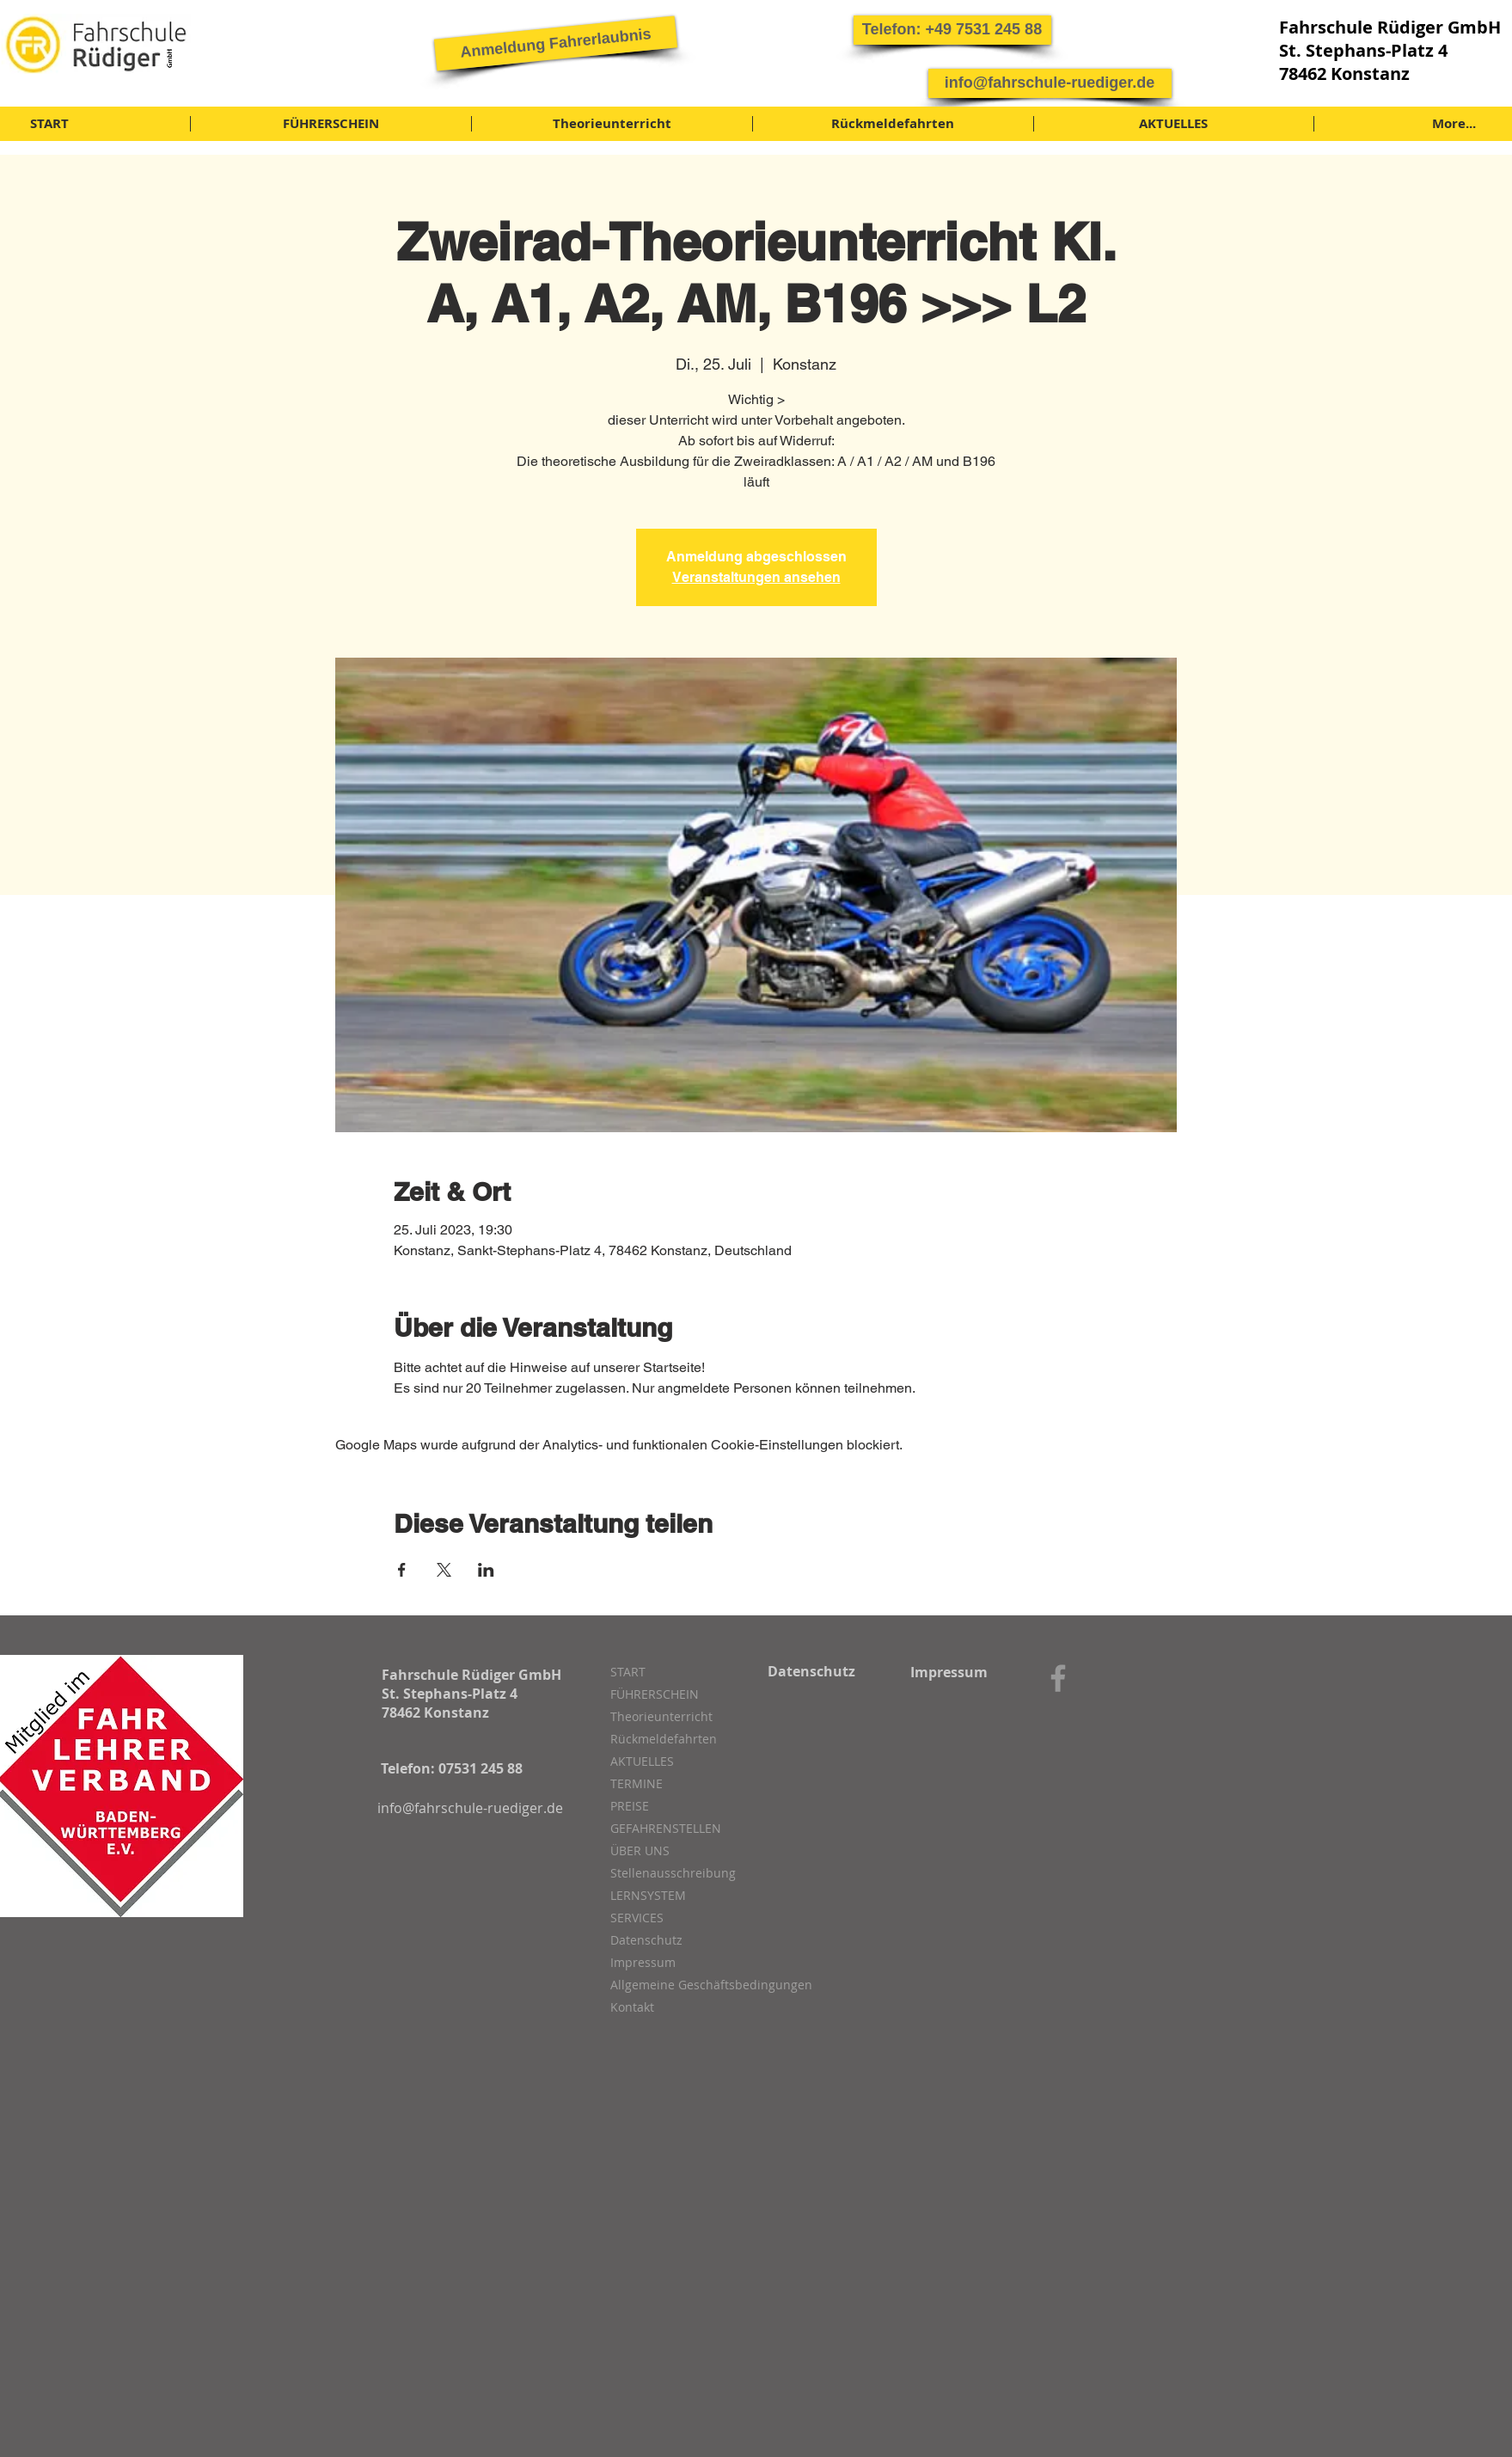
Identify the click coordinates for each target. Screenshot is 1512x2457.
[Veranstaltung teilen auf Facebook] (402, 1570)
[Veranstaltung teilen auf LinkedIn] (486, 1570)
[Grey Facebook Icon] (1058, 1678)
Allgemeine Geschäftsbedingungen (701, 1984)
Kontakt (632, 2007)
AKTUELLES (642, 1761)
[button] (952, 30)
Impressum (643, 1962)
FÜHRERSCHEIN (654, 1694)
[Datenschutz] (812, 1671)
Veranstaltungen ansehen (756, 577)
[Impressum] (949, 1672)
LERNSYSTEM (648, 1895)
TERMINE (636, 1783)
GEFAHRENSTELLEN (665, 1828)
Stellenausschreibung (673, 1873)
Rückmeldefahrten (663, 1739)
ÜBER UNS (640, 1850)
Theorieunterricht (661, 1716)
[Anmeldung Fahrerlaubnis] (554, 42)
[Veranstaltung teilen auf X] (444, 1570)
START (628, 1672)
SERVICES (637, 1917)
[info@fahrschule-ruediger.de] (1050, 83)
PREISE (629, 1806)
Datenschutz (646, 1940)
